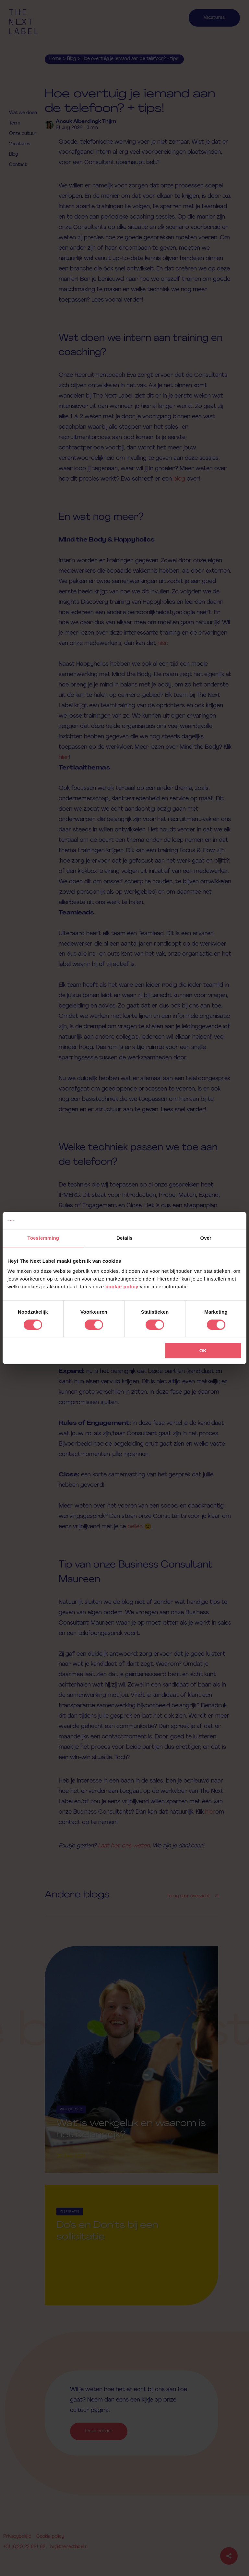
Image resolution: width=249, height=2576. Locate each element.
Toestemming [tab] (43, 1238)
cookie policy (121, 1286)
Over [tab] (205, 1238)
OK (203, 1351)
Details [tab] (124, 1238)
